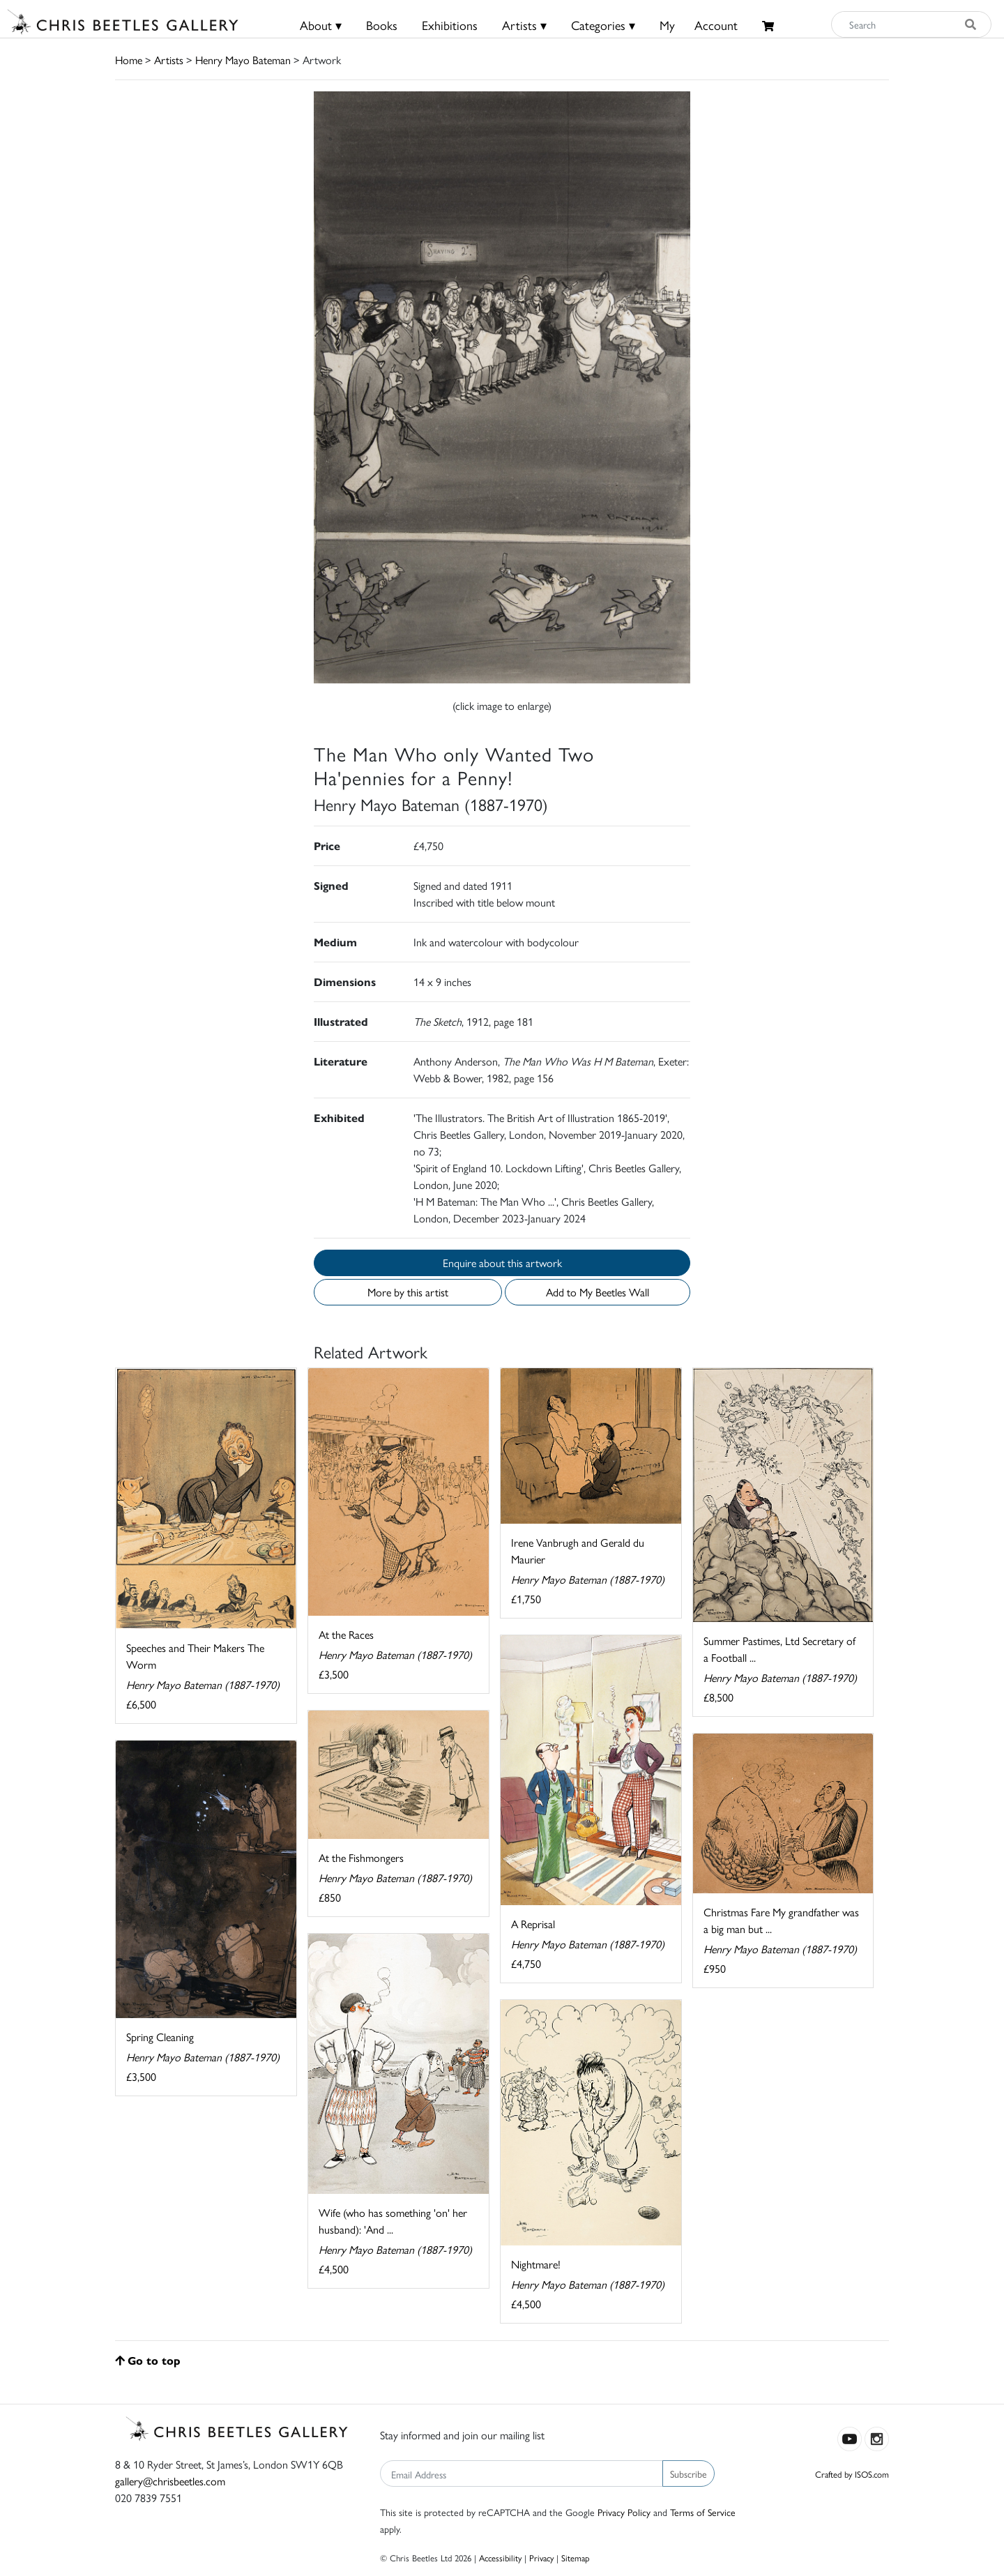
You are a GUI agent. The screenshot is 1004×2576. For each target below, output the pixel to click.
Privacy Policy (624, 2512)
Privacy (541, 2557)
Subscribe (688, 2473)
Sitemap (575, 2557)
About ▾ (321, 24)
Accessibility (500, 2557)
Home (128, 60)
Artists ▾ (524, 24)
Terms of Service (703, 2512)
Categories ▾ (603, 24)
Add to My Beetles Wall (597, 1292)
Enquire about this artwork (502, 1263)
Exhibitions (450, 24)
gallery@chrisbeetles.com (170, 2481)
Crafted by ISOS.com (852, 2473)
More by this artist (407, 1292)
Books (381, 24)
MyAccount (699, 24)
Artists (168, 60)
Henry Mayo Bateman (243, 60)
